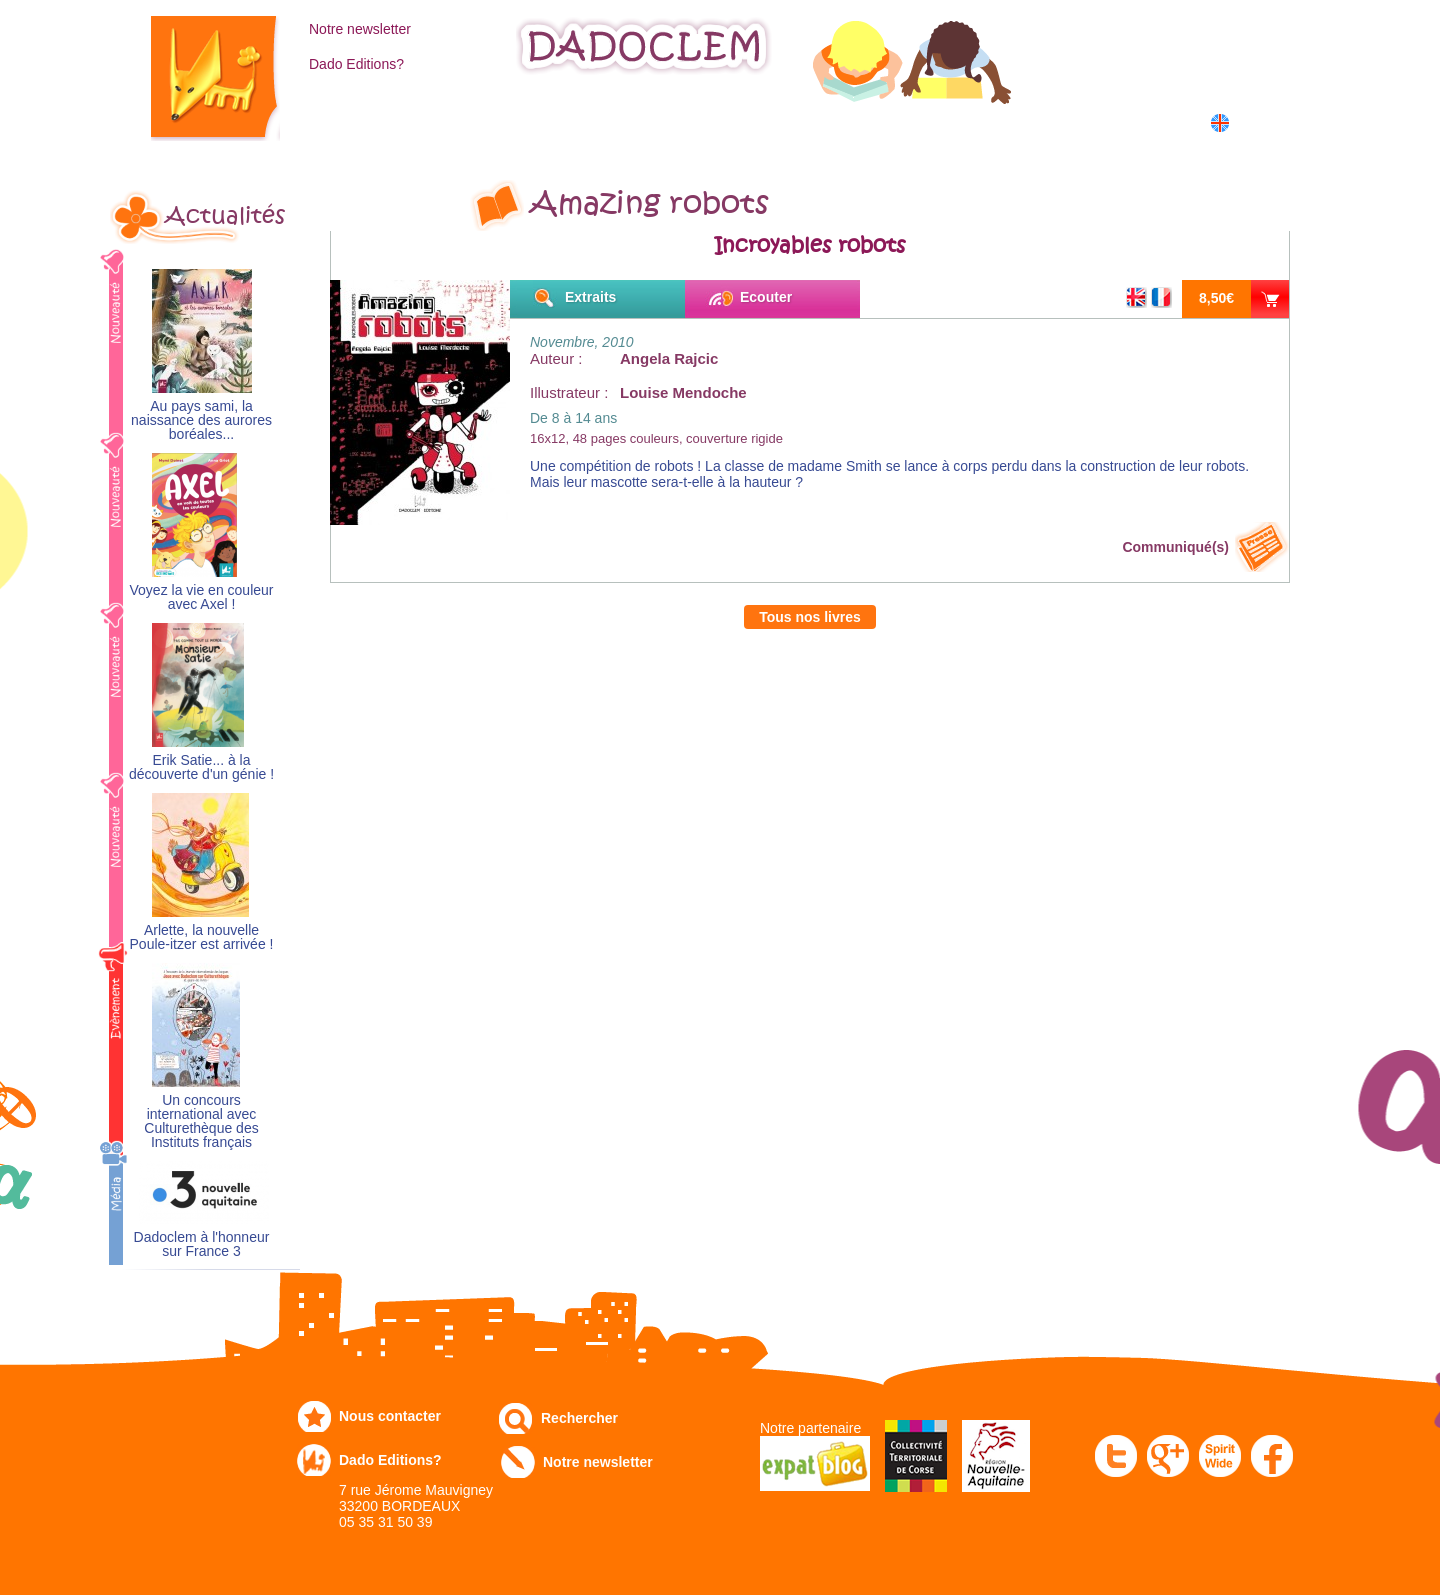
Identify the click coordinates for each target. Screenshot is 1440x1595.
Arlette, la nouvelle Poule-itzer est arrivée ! (202, 937)
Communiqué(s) (1175, 547)
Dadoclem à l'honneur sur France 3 (202, 1244)
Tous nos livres (810, 617)
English (1257, 122)
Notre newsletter (360, 29)
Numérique (903, 121)
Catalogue (355, 121)
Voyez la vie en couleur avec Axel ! (202, 597)
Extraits (590, 297)
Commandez (490, 121)
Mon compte (1153, 27)
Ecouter (766, 297)
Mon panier (1150, 69)
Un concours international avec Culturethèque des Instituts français (201, 1121)
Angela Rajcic (669, 358)
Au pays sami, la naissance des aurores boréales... (201, 420)
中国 (1252, 144)
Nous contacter (390, 1416)
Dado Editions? (356, 64)
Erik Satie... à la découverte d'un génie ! (201, 767)
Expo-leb (620, 121)
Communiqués (758, 121)
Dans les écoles (1053, 121)
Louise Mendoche (683, 392)
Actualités (225, 216)
